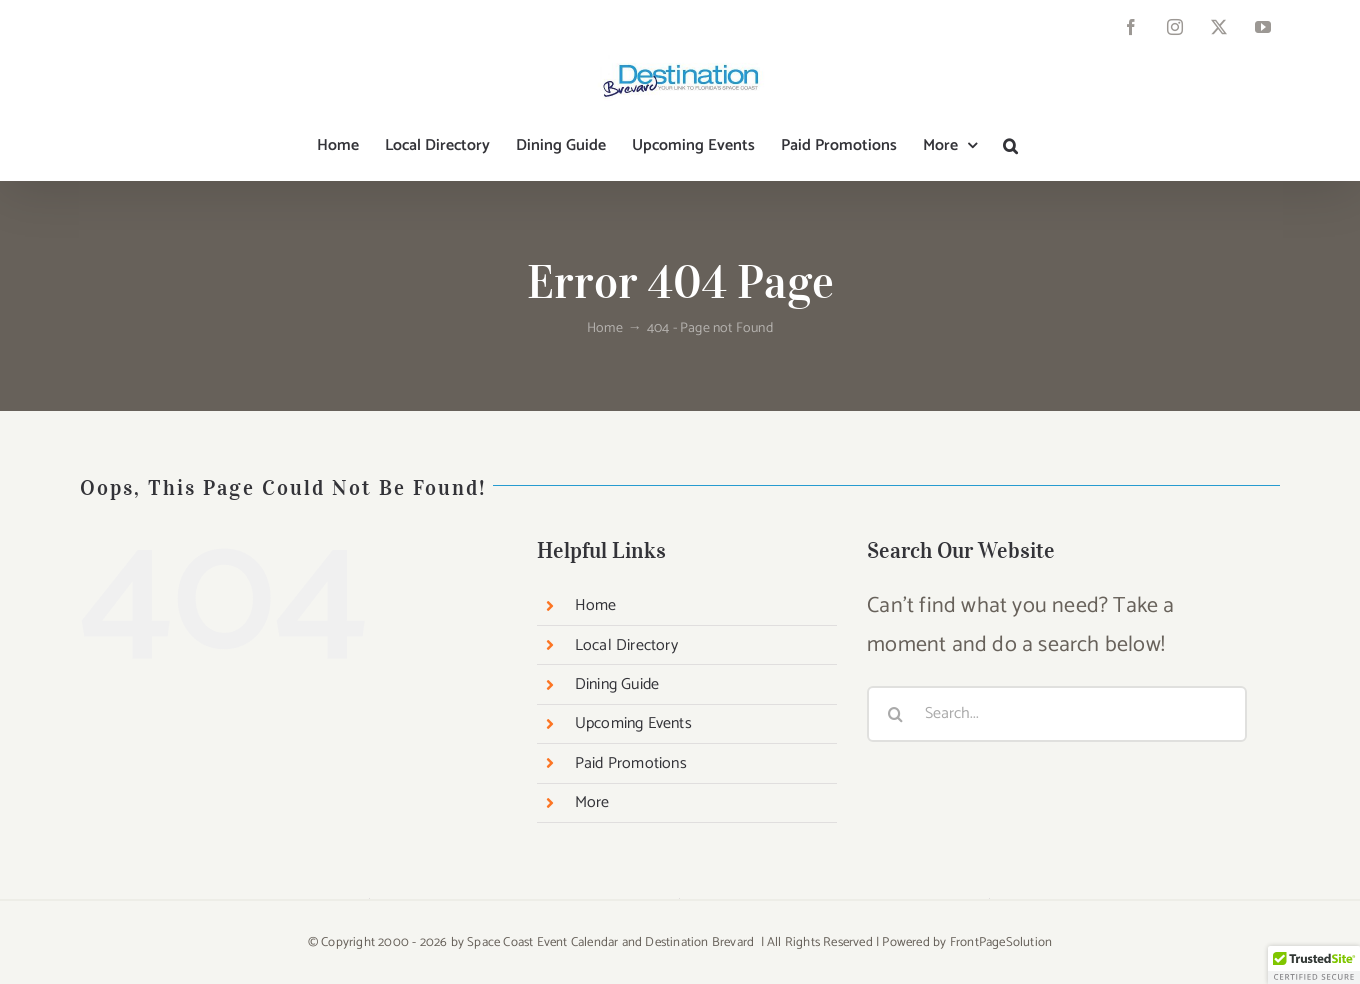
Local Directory (626, 645)
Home (596, 605)
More (592, 802)
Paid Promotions (631, 763)
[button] (1010, 146)
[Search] (895, 714)
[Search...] (1057, 714)
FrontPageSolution (1001, 942)
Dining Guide (617, 684)
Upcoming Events (633, 723)
